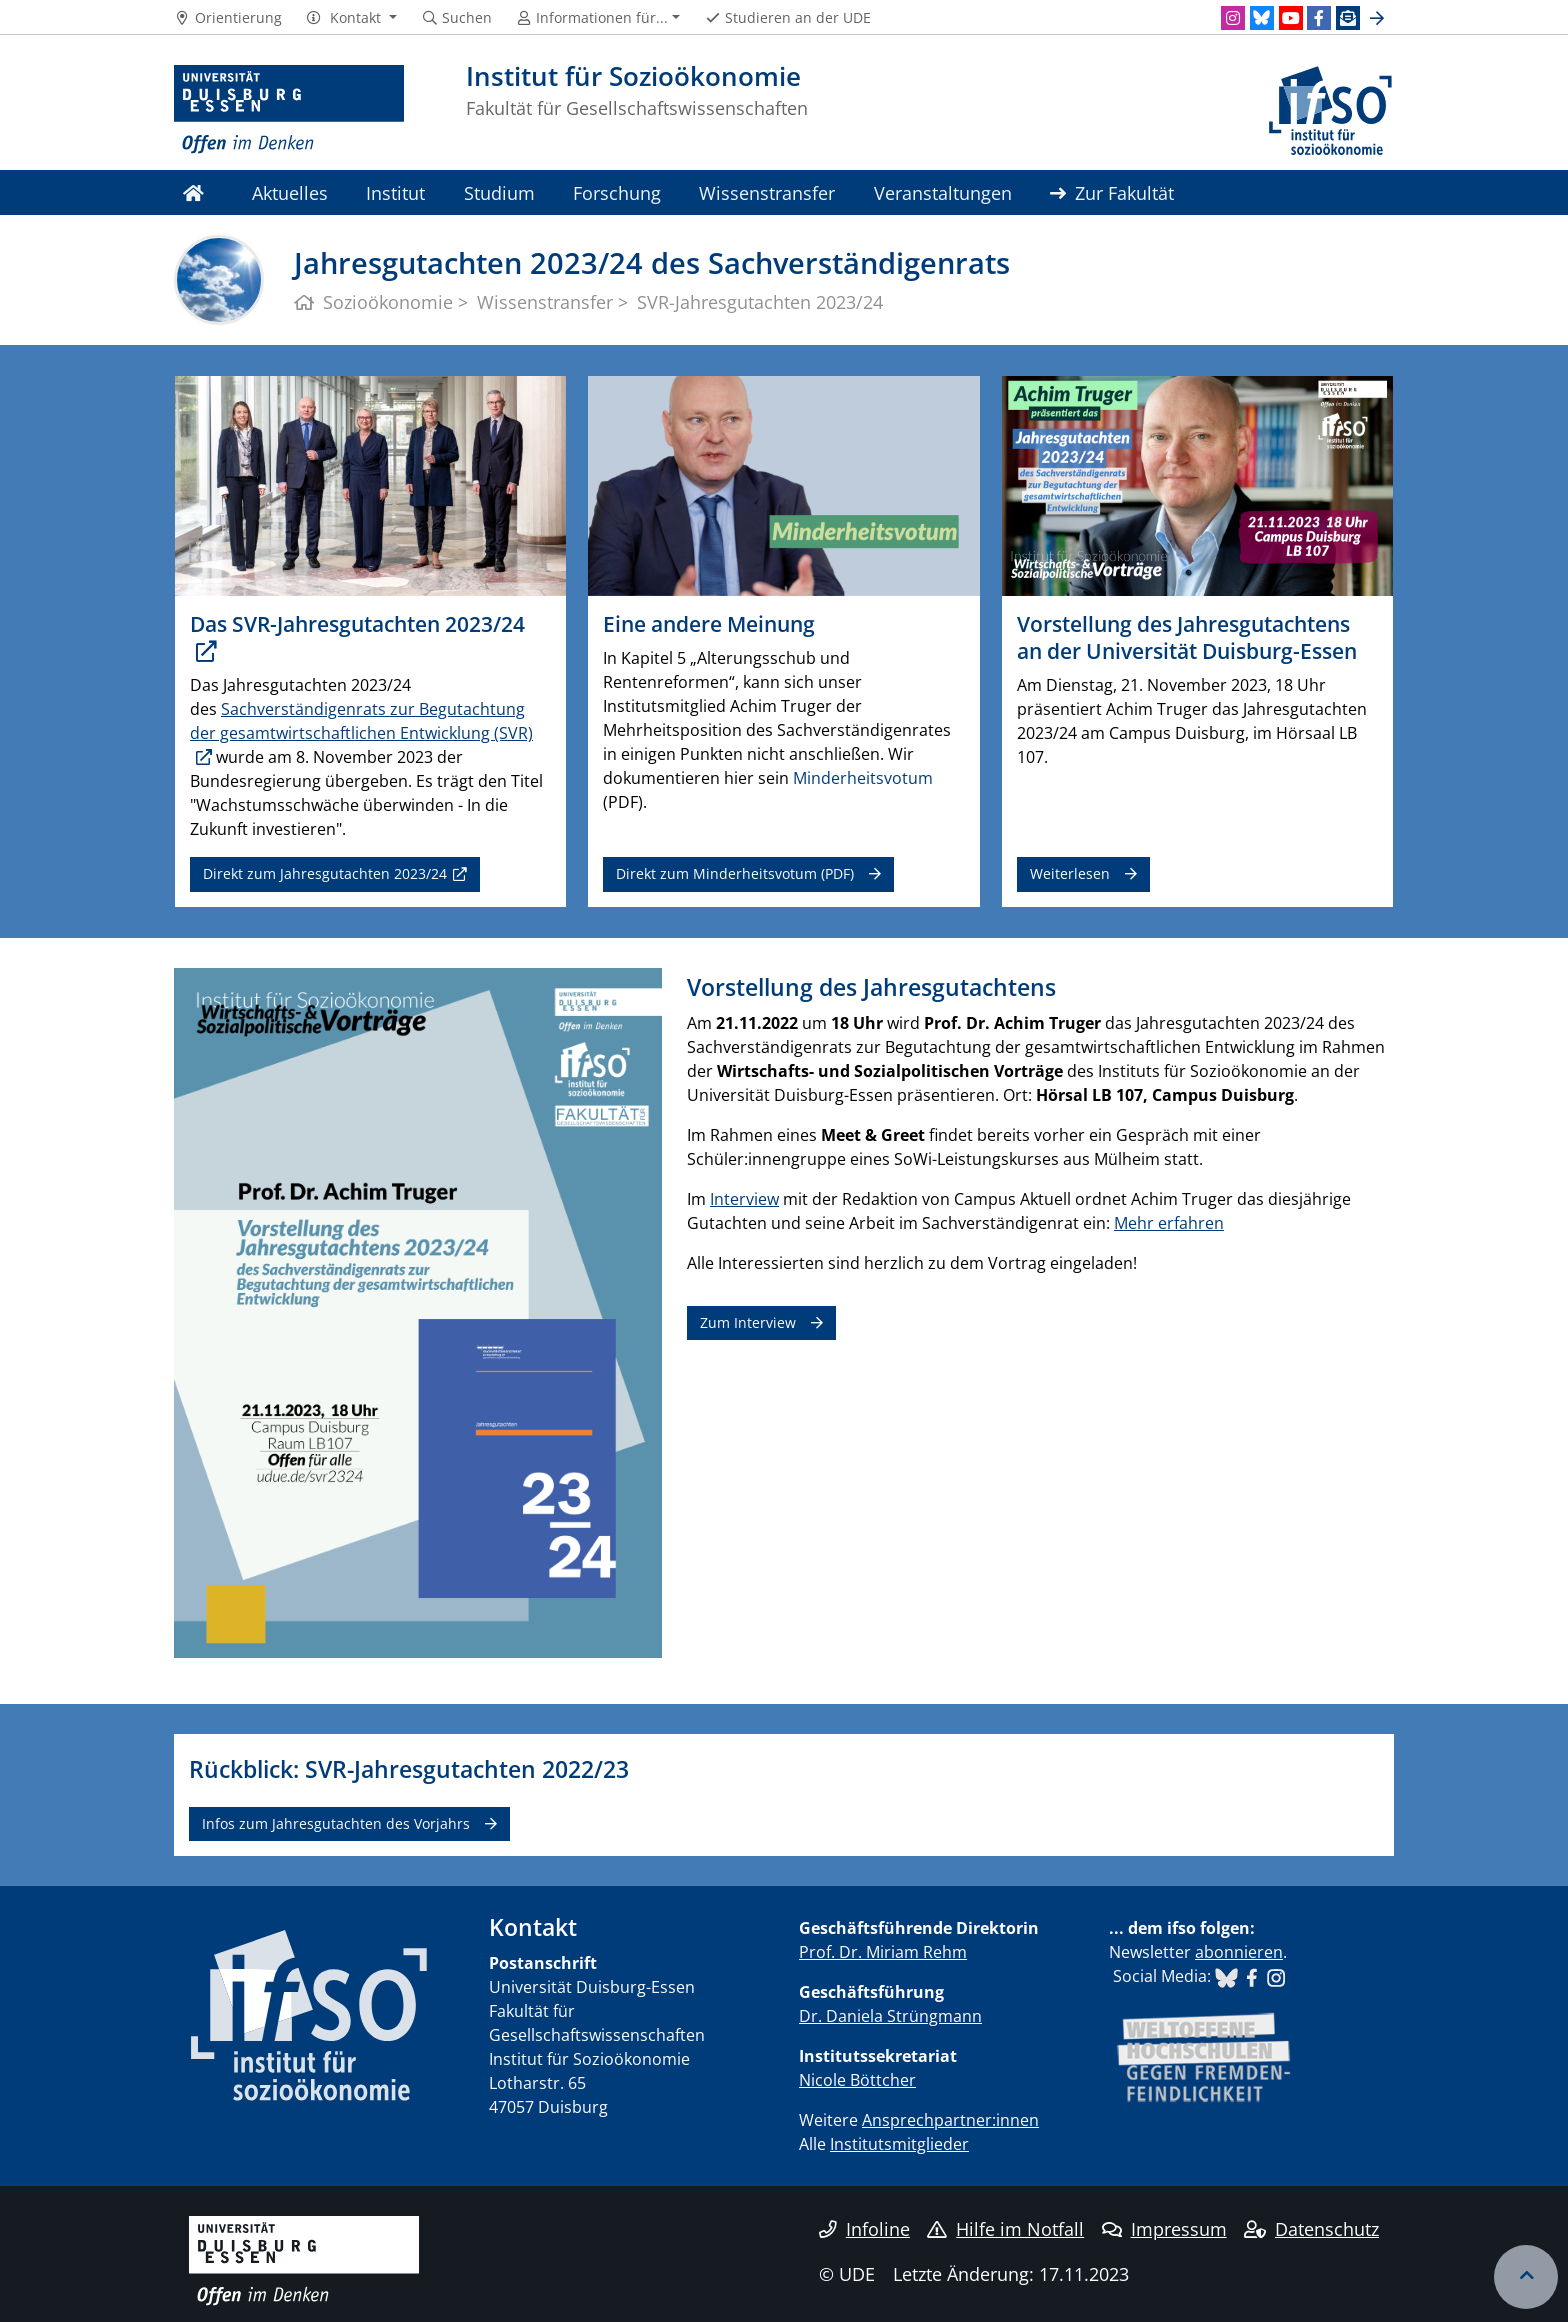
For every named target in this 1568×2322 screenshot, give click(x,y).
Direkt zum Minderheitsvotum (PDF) (735, 873)
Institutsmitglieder (899, 2144)
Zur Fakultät (1112, 192)
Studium (499, 192)
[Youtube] (1291, 18)
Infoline (864, 2229)
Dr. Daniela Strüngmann (890, 2016)
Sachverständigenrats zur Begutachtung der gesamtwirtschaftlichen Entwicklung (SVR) (361, 721)
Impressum (1164, 2229)
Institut (395, 192)
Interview (744, 1199)
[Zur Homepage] (289, 110)
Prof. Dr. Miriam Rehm (883, 1952)
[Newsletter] (1348, 18)
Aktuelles (290, 192)
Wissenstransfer (767, 192)
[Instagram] (1233, 18)
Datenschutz (1311, 2229)
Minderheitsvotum (863, 778)
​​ (1226, 1976)
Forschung (617, 192)
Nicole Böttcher (857, 2080)
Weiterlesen (1070, 873)
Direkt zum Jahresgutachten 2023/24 (325, 873)
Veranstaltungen (943, 192)
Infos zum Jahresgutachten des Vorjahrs (336, 1823)
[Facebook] (1319, 18)
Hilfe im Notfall (1005, 2229)
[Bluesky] (1262, 18)
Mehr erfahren (1169, 1223)
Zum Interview (748, 1322)
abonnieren (1239, 1952)
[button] (351, 18)
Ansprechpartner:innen (950, 2120)
